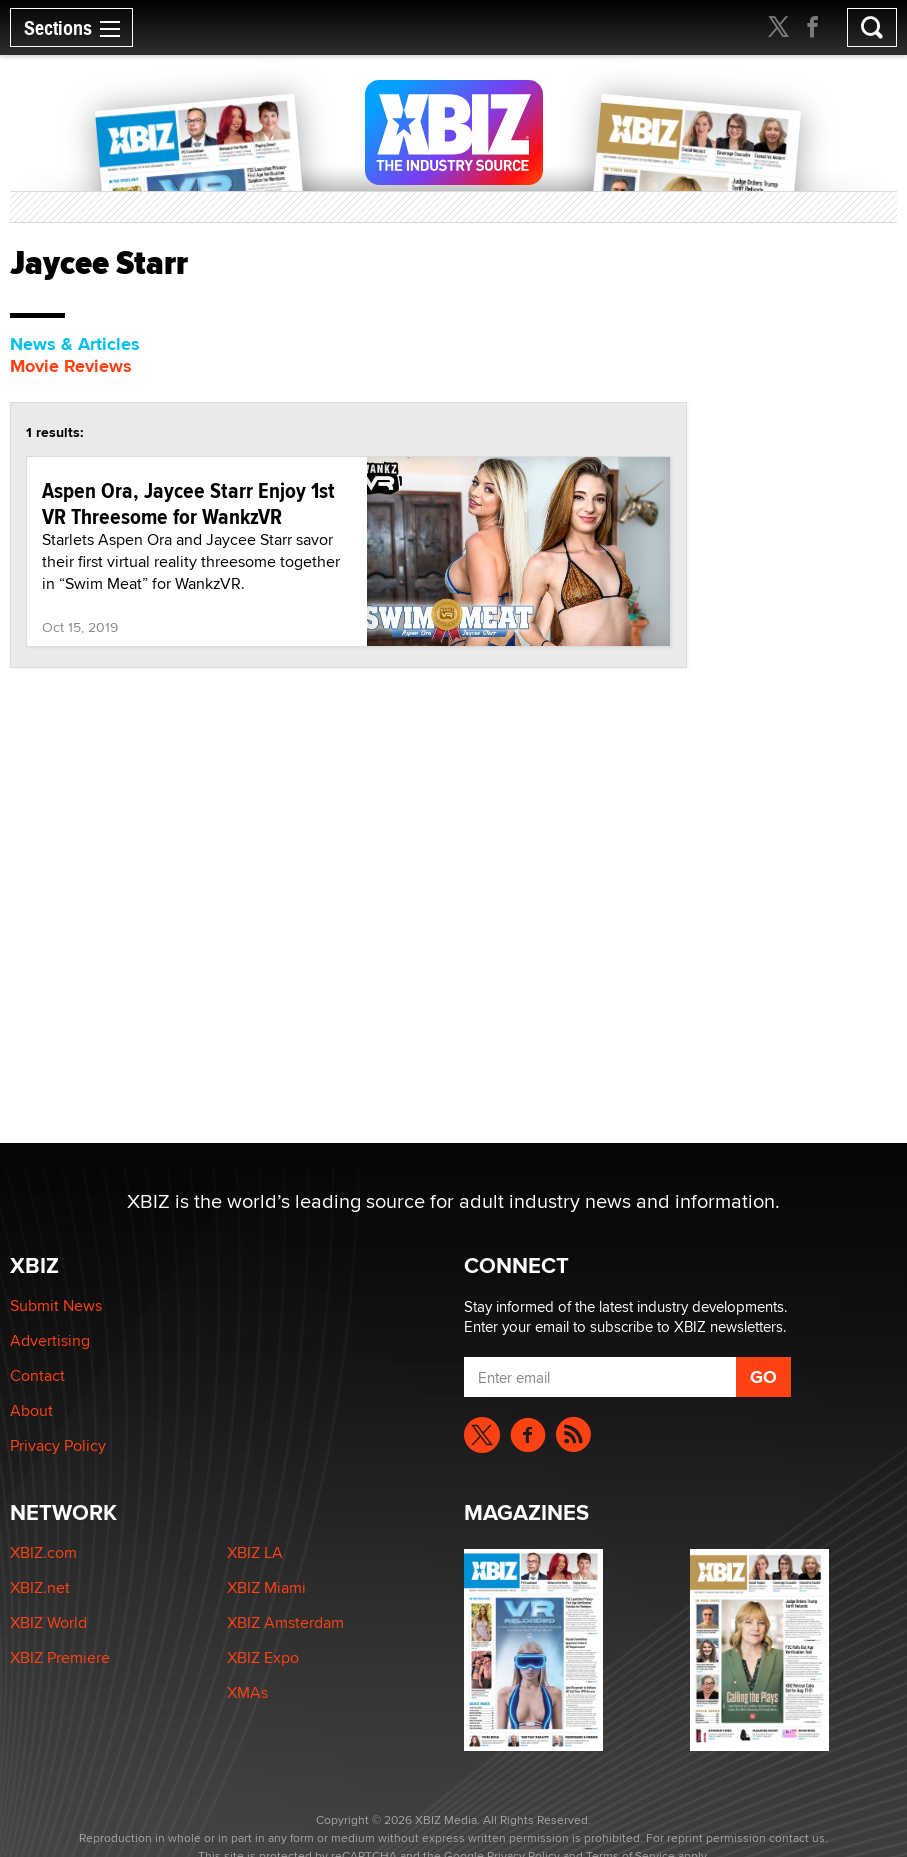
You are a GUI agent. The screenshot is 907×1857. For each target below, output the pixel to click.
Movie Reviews (71, 366)
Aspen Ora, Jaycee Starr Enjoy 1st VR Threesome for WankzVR (188, 503)
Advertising (50, 1340)
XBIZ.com (43, 1552)
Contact (37, 1375)
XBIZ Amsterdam (285, 1622)
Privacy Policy (58, 1445)
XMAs (247, 1692)
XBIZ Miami (266, 1587)
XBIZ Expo (263, 1657)
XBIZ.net (40, 1587)
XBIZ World (48, 1622)
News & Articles (75, 344)
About (31, 1410)
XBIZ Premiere (60, 1657)
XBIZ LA (255, 1552)
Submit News (56, 1305)
